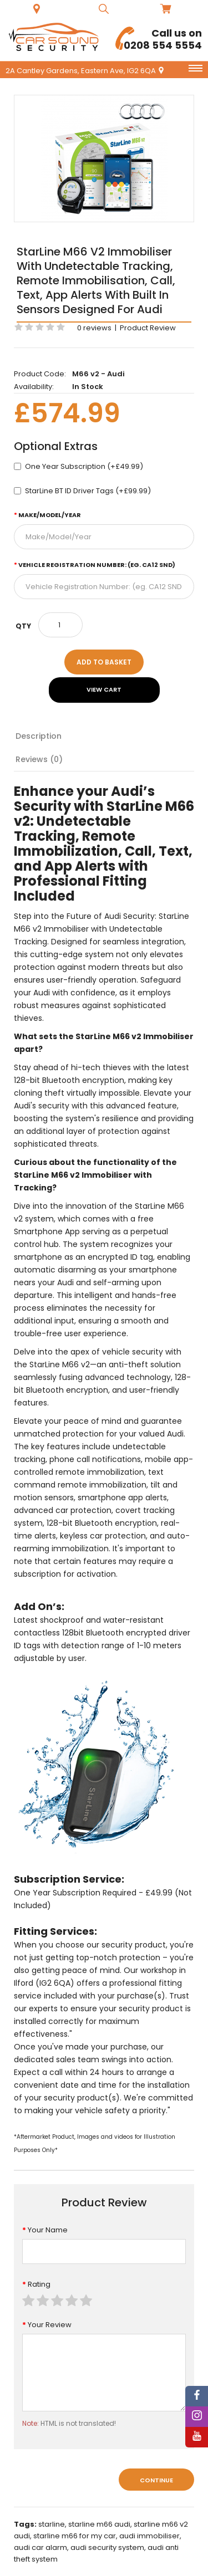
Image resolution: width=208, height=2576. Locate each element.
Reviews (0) (39, 759)
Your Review (50, 2324)
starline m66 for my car (74, 2536)
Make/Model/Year (49, 514)
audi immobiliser (149, 2536)
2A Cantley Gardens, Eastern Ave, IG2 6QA (85, 70)
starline (51, 2524)
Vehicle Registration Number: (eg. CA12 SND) (96, 564)
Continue (156, 2480)
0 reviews (94, 328)
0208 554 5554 (158, 39)
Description (39, 736)
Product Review (148, 328)
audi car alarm (40, 2547)
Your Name (48, 2230)
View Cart (104, 689)
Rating (39, 2284)
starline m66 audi (99, 2524)
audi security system (107, 2547)
